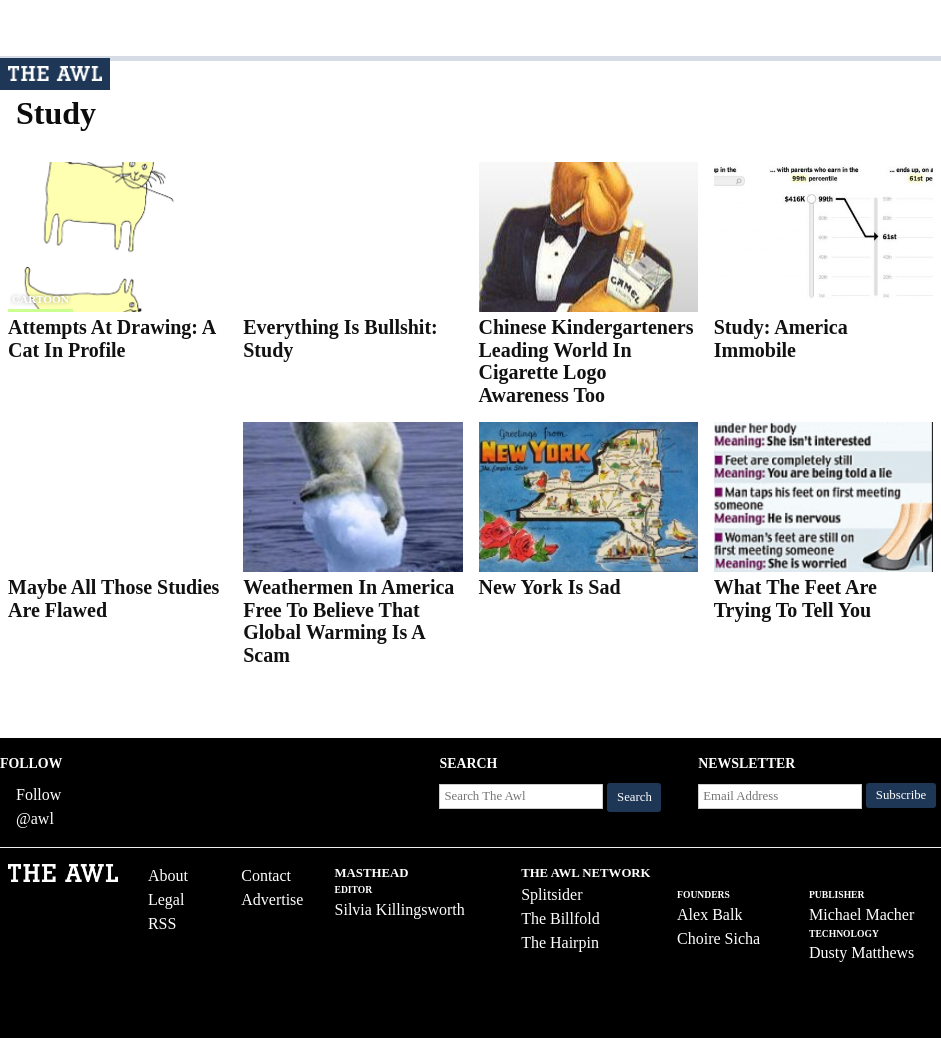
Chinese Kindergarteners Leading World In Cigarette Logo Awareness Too (586, 361)
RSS (162, 923)
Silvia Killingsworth (400, 909)
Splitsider (551, 894)
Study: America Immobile (781, 338)
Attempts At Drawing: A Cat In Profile (111, 338)
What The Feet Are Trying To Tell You (795, 598)
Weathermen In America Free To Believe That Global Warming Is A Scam (348, 621)
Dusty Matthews (861, 952)
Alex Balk (709, 914)
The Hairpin (560, 942)
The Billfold (560, 918)
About (168, 875)
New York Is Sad (550, 587)
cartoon (40, 299)
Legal (166, 899)
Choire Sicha (718, 938)
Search (634, 797)
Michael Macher (861, 914)
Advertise (272, 899)
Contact (266, 875)
